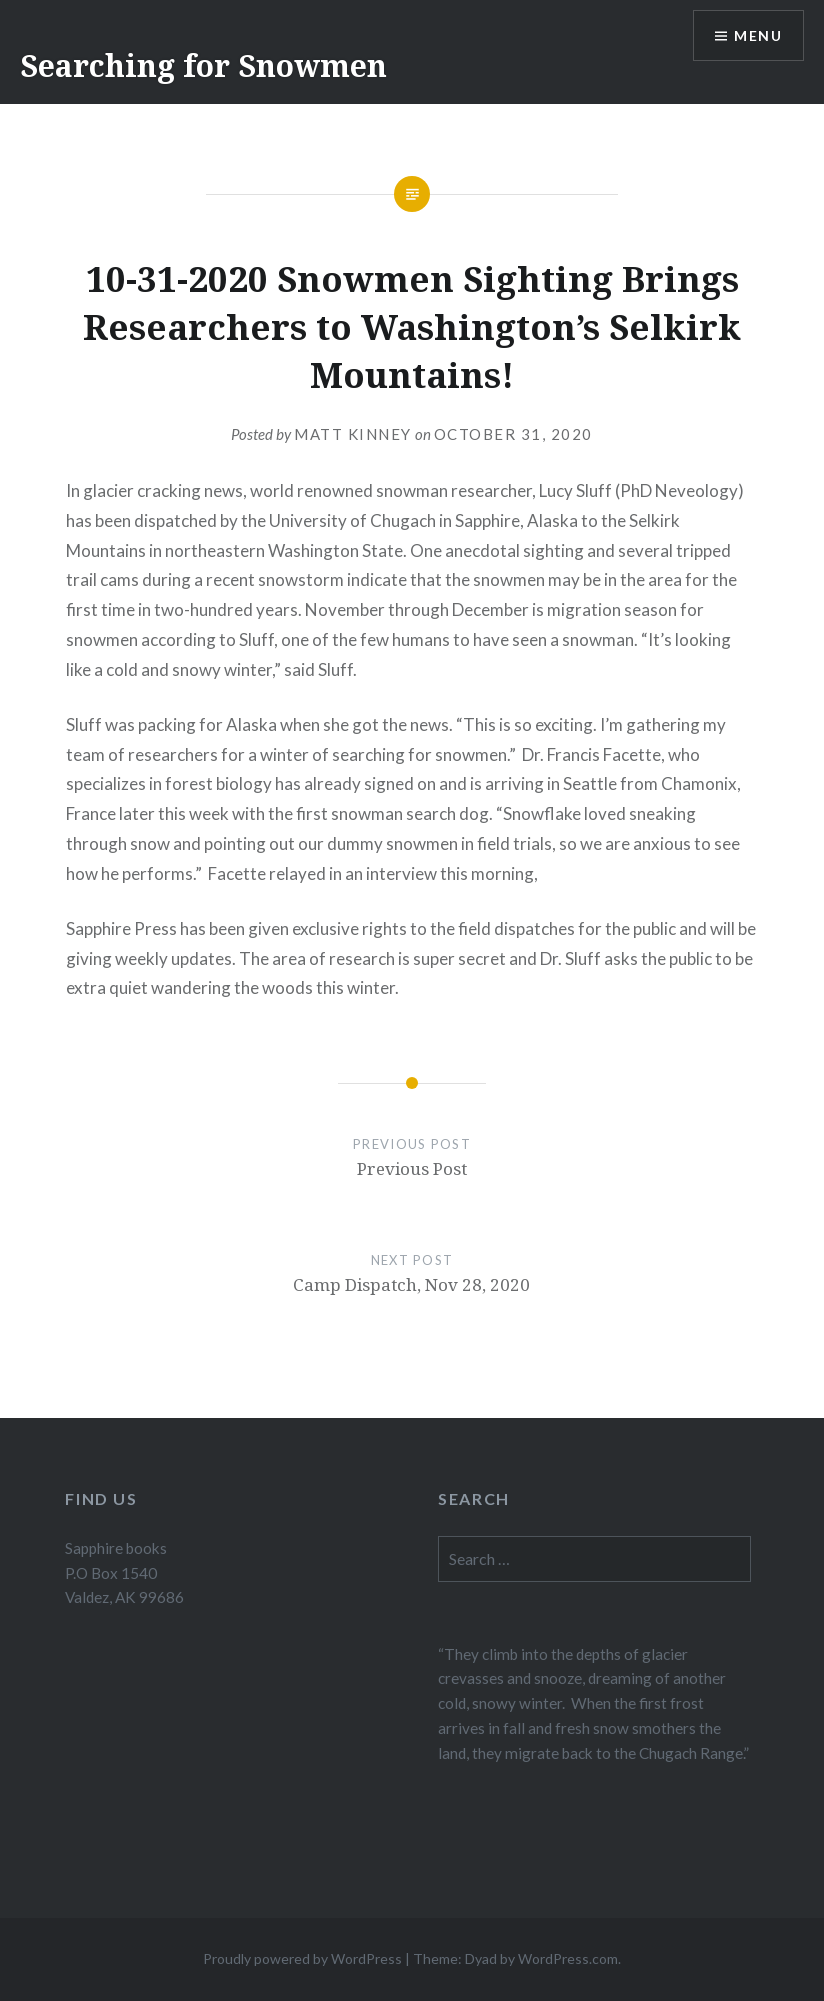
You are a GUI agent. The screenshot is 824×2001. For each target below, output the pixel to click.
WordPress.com (568, 1958)
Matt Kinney (353, 434)
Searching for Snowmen (203, 65)
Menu (758, 35)
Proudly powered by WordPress (302, 1958)
